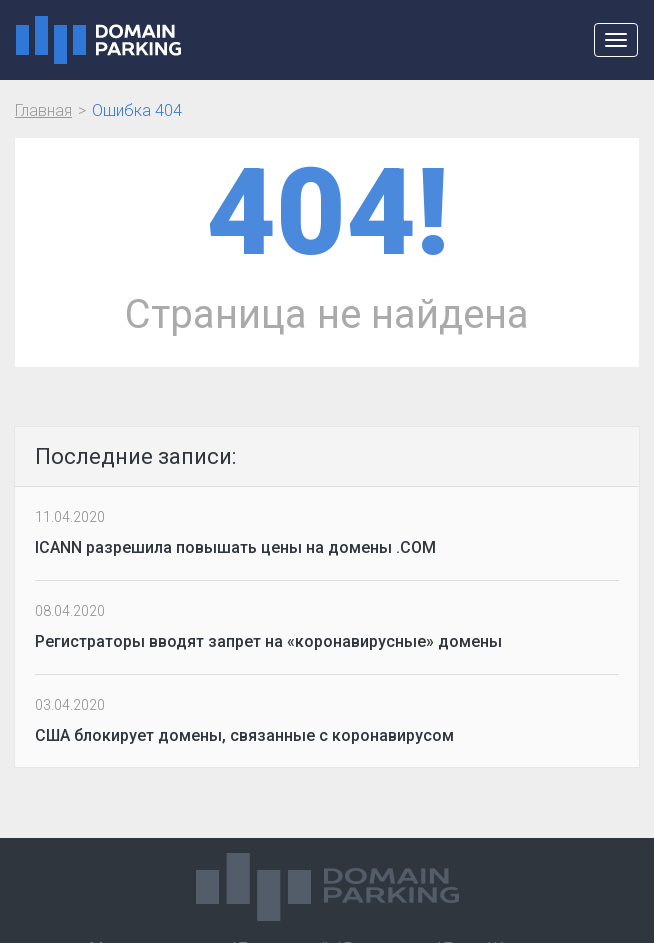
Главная (43, 110)
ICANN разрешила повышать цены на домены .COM (235, 547)
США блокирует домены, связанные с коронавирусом (244, 735)
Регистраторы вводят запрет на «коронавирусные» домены (268, 641)
